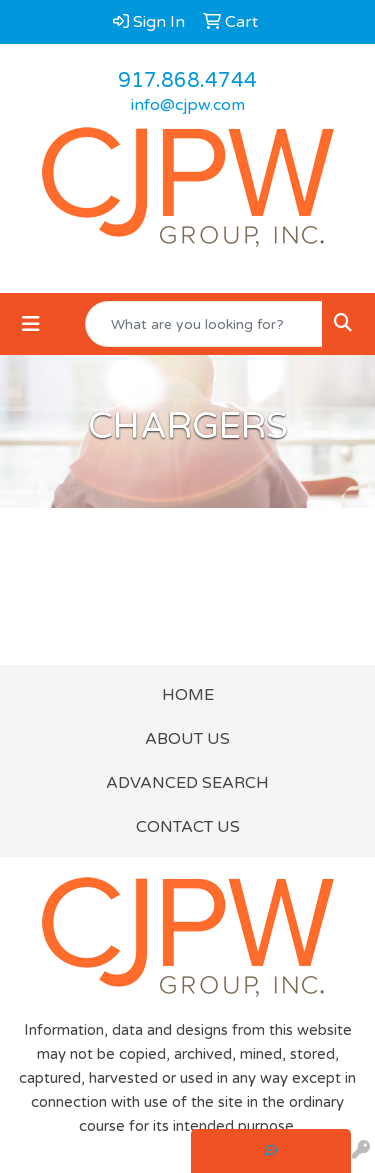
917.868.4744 (187, 81)
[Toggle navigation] (31, 324)
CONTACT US (188, 827)
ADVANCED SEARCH (187, 783)
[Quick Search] (204, 324)
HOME (188, 695)
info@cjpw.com (188, 105)
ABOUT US (187, 739)
